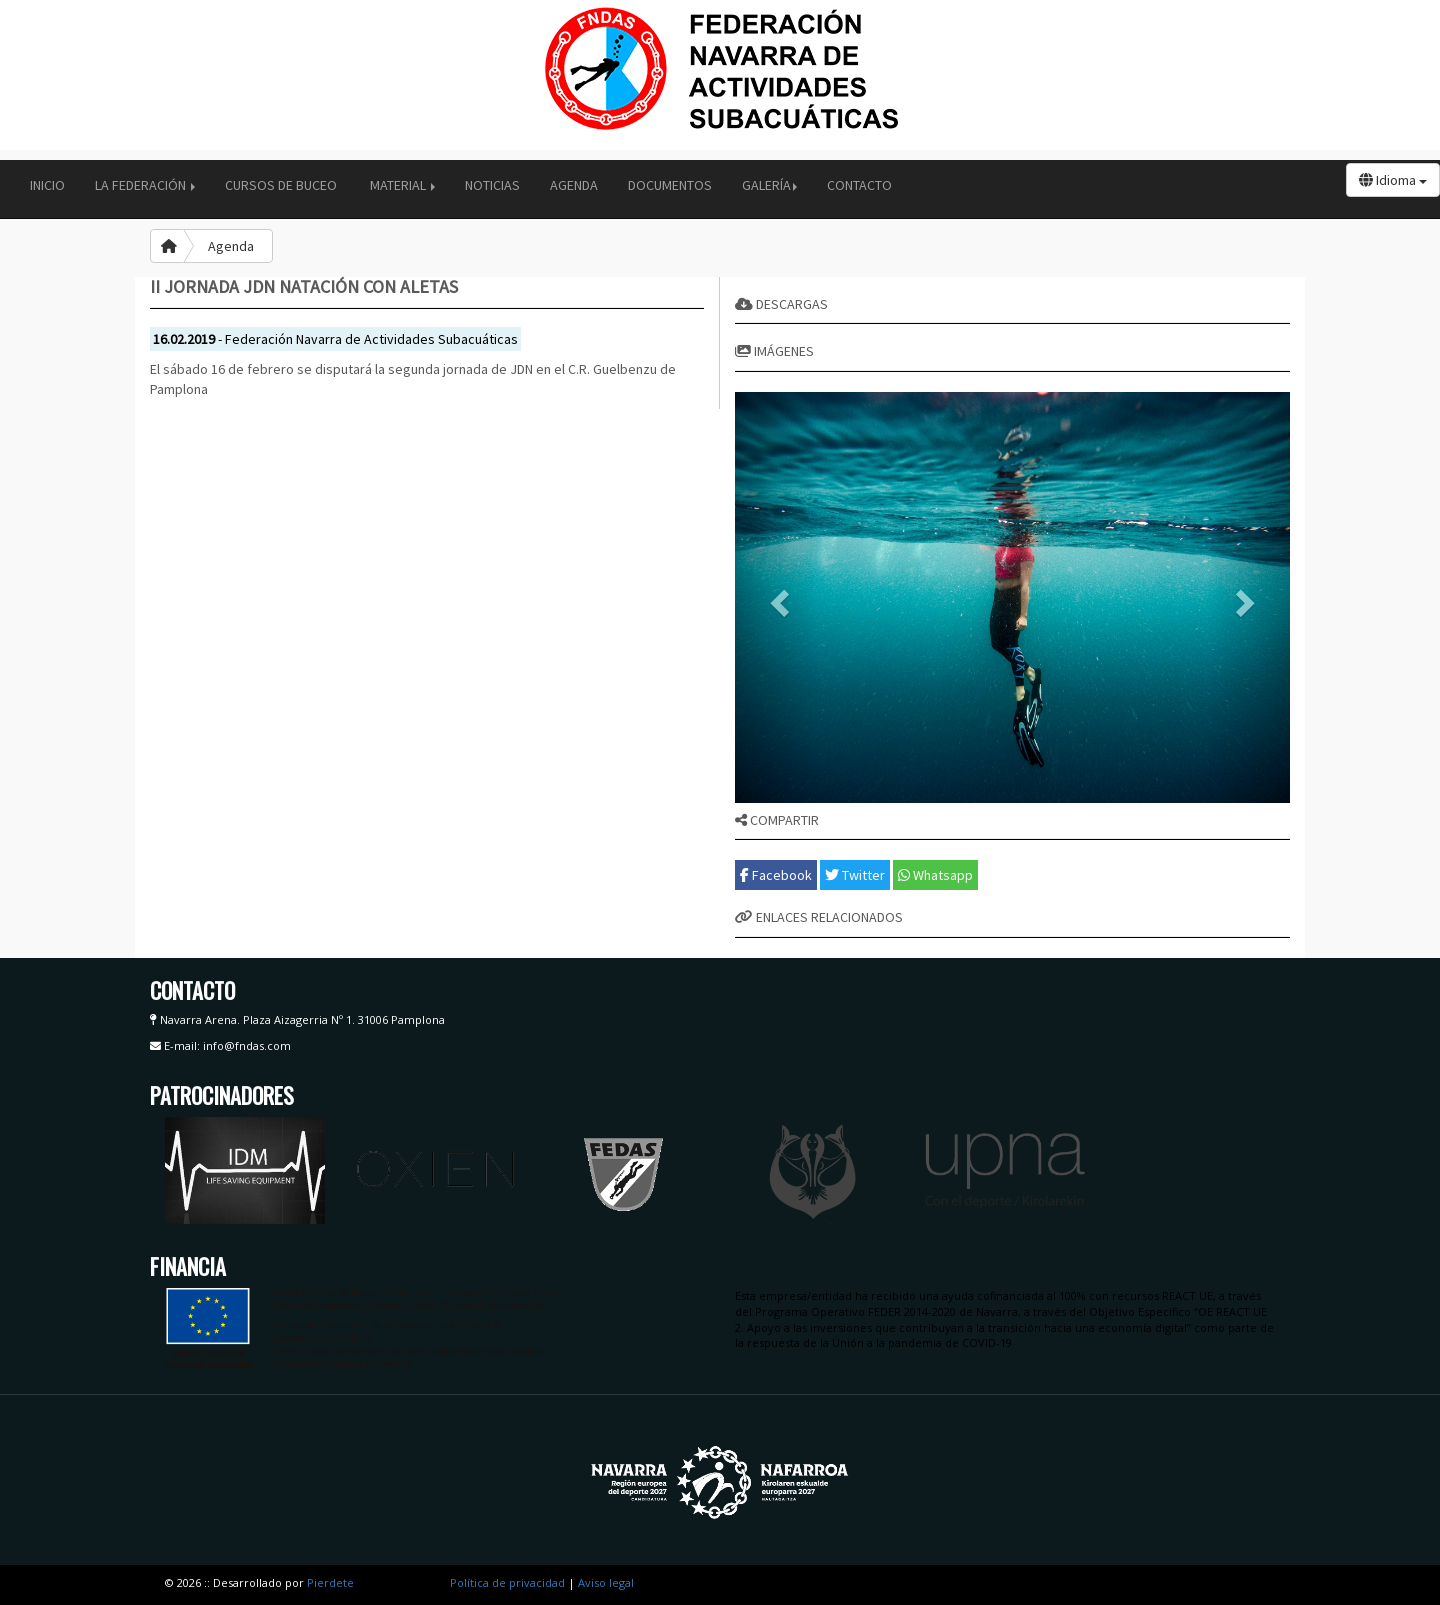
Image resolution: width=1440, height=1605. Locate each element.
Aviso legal (606, 1582)
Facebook (776, 875)
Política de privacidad (507, 1582)
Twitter (855, 875)
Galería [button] (769, 185)
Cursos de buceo (282, 185)
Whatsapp (935, 875)
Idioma (1393, 180)
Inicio (47, 185)
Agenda (574, 185)
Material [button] (402, 185)
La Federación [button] (145, 185)
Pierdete (330, 1582)
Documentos (670, 185)
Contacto (859, 185)
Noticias (492, 185)
